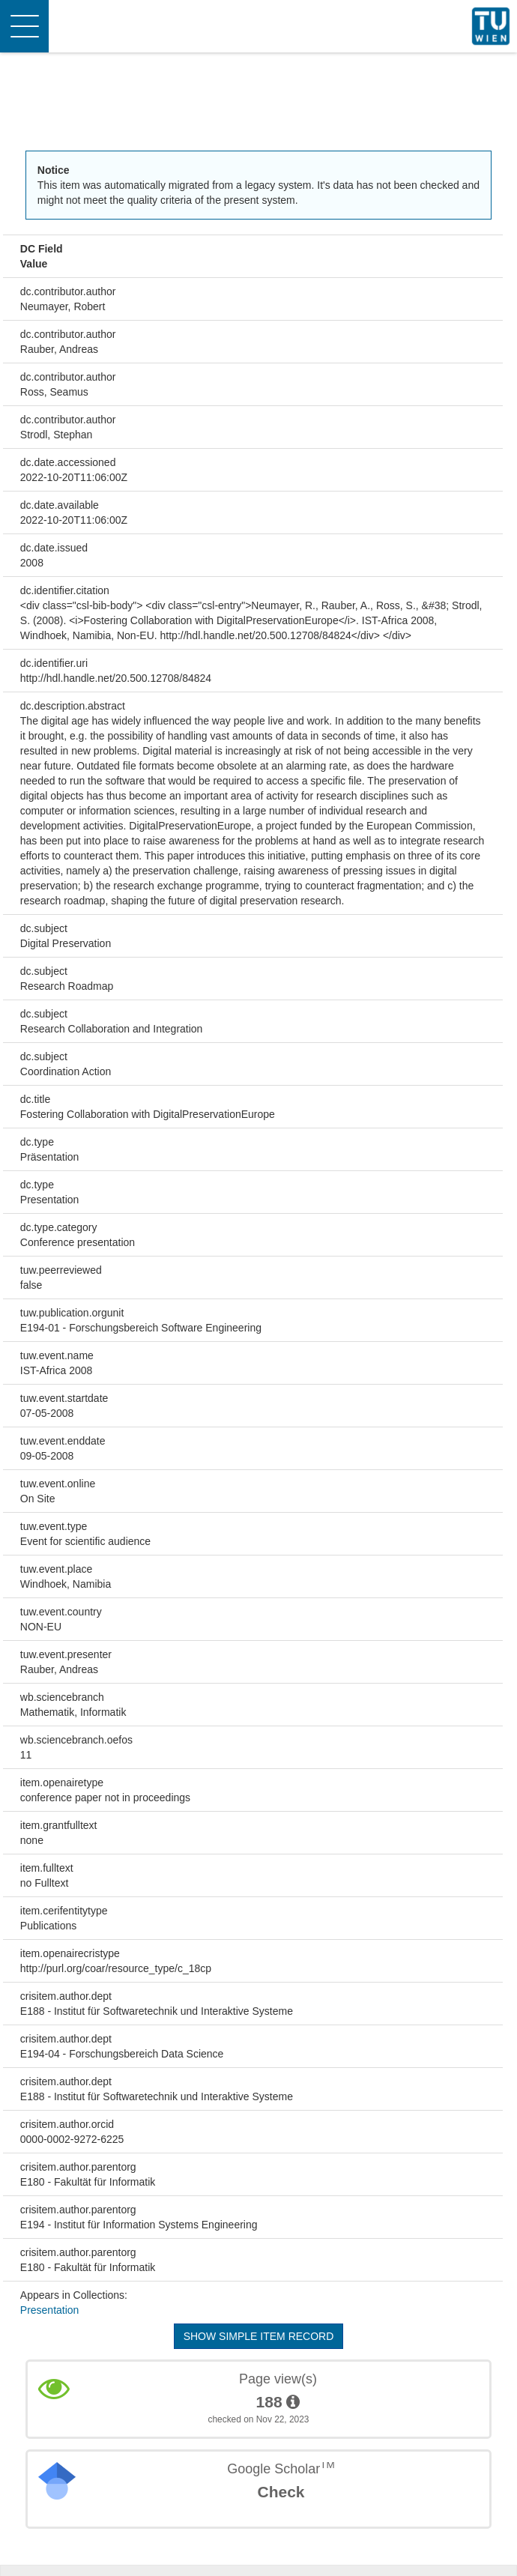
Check (280, 2491)
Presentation (49, 2310)
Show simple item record (259, 2336)
